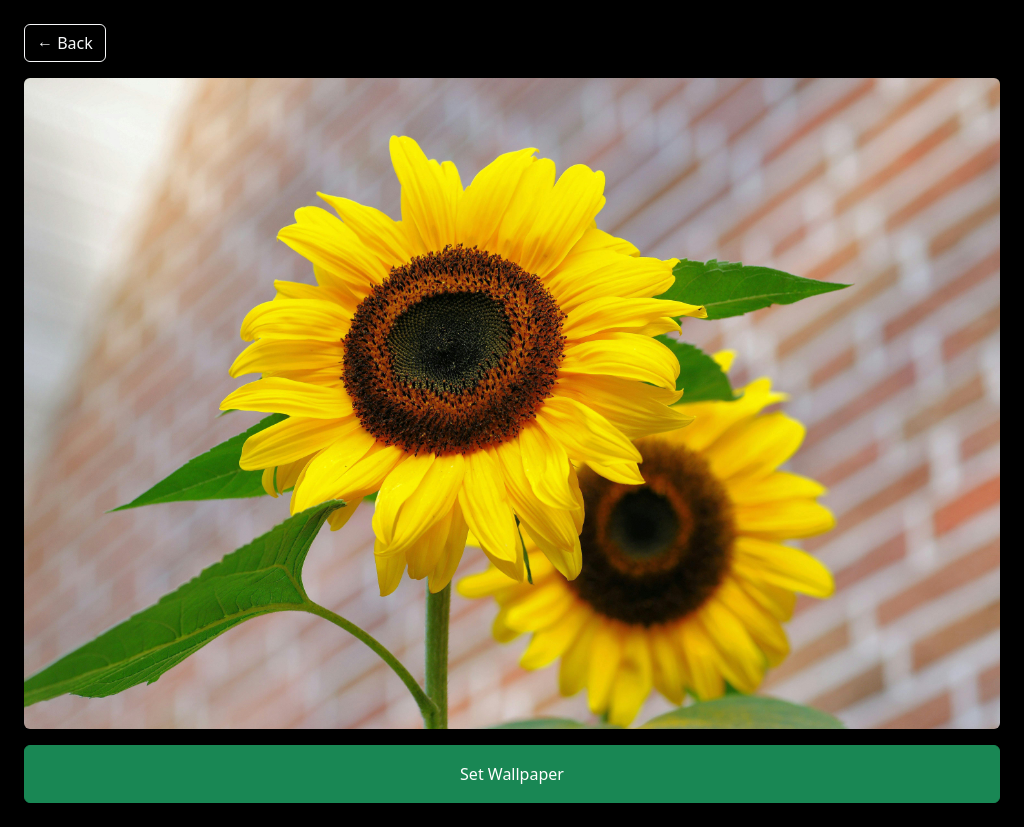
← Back (65, 43)
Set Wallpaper (512, 774)
